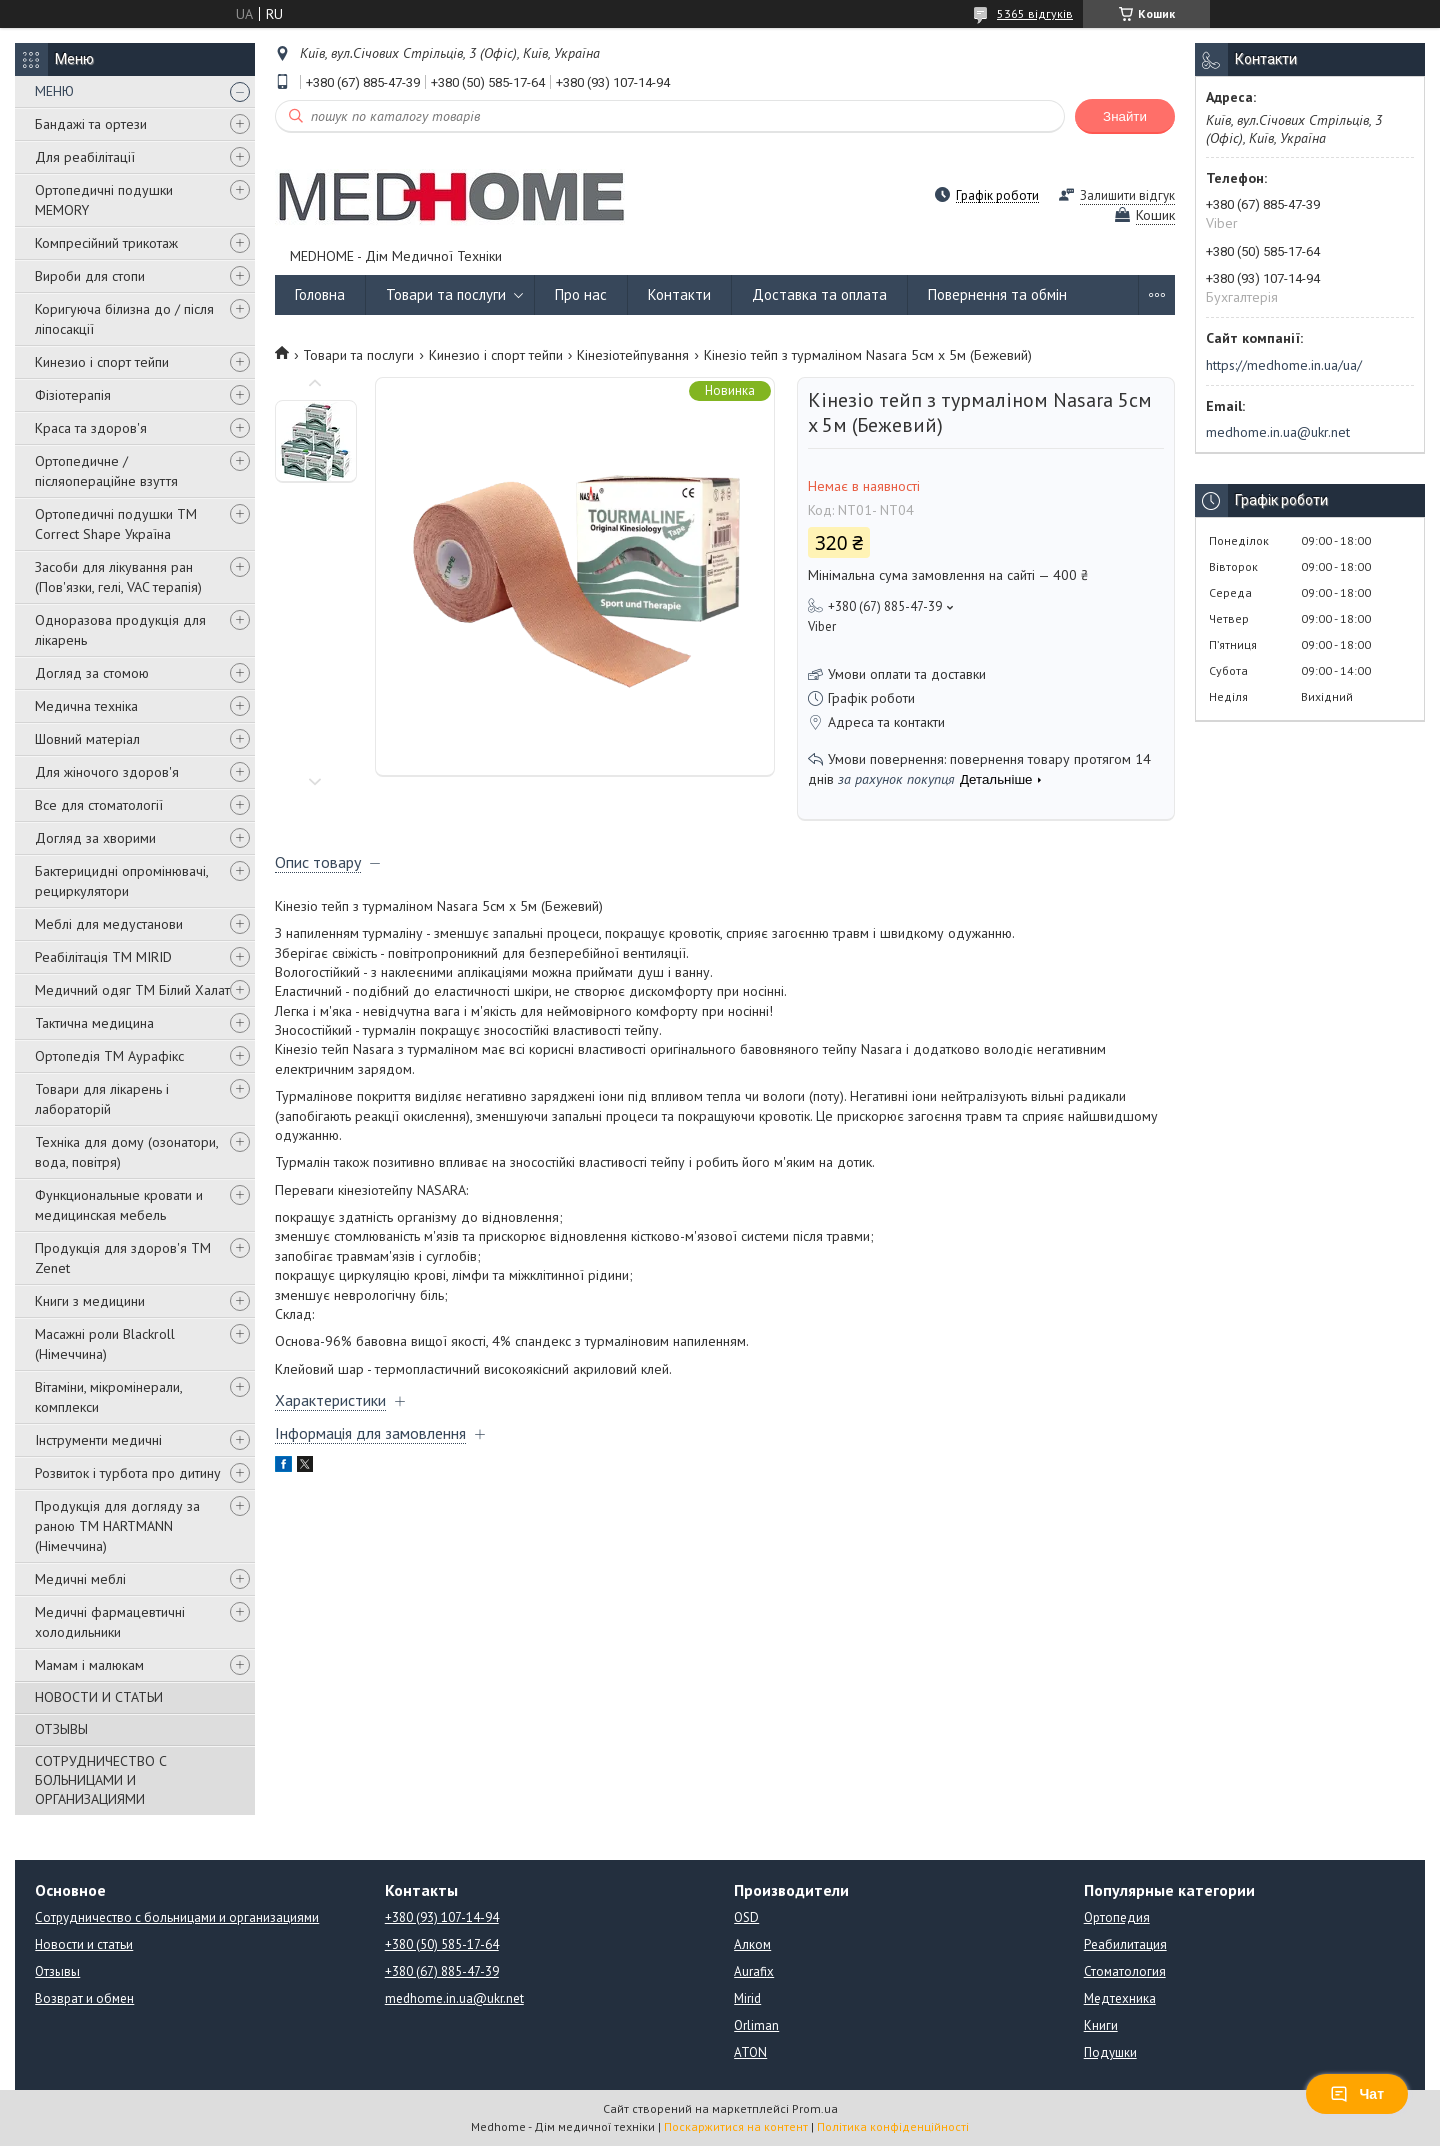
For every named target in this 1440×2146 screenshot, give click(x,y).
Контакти (679, 294)
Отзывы (57, 1971)
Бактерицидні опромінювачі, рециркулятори (121, 881)
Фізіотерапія (73, 395)
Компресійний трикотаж (106, 243)
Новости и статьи (84, 1944)
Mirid (747, 1998)
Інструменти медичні (98, 1440)
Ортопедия (1117, 1917)
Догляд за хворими (95, 838)
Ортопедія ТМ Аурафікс (109, 1056)
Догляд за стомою (92, 673)
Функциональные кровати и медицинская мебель (119, 1205)
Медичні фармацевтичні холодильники (110, 1622)
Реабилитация (1125, 1944)
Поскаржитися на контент (736, 2126)
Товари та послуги (446, 294)
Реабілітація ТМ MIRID (103, 957)
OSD (746, 1917)
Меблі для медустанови (109, 924)
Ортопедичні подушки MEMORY (104, 200)
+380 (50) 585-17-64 (442, 1944)
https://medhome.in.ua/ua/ (1284, 365)
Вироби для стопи (90, 276)
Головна (320, 294)
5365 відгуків (1035, 13)
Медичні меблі (80, 1579)
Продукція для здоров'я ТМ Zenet (123, 1258)
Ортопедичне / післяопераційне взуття (106, 471)
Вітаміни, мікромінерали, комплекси (108, 1397)
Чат (1357, 2094)
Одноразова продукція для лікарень (120, 630)
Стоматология (1125, 1971)
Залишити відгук (1127, 195)
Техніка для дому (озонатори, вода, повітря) (126, 1152)
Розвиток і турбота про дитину (128, 1473)
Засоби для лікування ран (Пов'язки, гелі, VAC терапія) (118, 577)
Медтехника (1120, 1998)
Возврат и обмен (84, 1998)
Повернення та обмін (997, 294)
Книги (1101, 2025)
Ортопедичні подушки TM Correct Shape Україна (116, 524)
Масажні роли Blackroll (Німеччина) (105, 1344)
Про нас (581, 294)
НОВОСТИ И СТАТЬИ (99, 1697)
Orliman (756, 2025)
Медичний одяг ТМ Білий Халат (132, 990)
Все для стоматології (99, 805)
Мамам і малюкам (89, 1665)
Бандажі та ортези (91, 124)
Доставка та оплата (819, 294)
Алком (752, 1944)
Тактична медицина (94, 1023)
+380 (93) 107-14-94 (442, 1917)
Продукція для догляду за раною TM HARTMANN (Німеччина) (117, 1526)
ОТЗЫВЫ (61, 1729)
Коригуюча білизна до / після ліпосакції (124, 319)
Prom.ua (815, 2108)
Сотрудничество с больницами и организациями (177, 1917)
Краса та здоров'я (91, 428)
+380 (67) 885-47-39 (442, 1971)
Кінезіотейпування (633, 355)
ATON (750, 2052)
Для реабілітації (85, 157)
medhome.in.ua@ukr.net (1278, 432)
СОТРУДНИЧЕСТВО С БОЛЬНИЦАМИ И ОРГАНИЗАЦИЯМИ (101, 1780)
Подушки (1110, 2052)
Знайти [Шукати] (1125, 116)
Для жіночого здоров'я (107, 772)
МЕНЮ (54, 91)
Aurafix (754, 1971)
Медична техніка (86, 706)
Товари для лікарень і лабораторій (102, 1099)
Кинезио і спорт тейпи (102, 362)
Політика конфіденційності (893, 2126)
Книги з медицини (90, 1301)
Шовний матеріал (87, 739)
